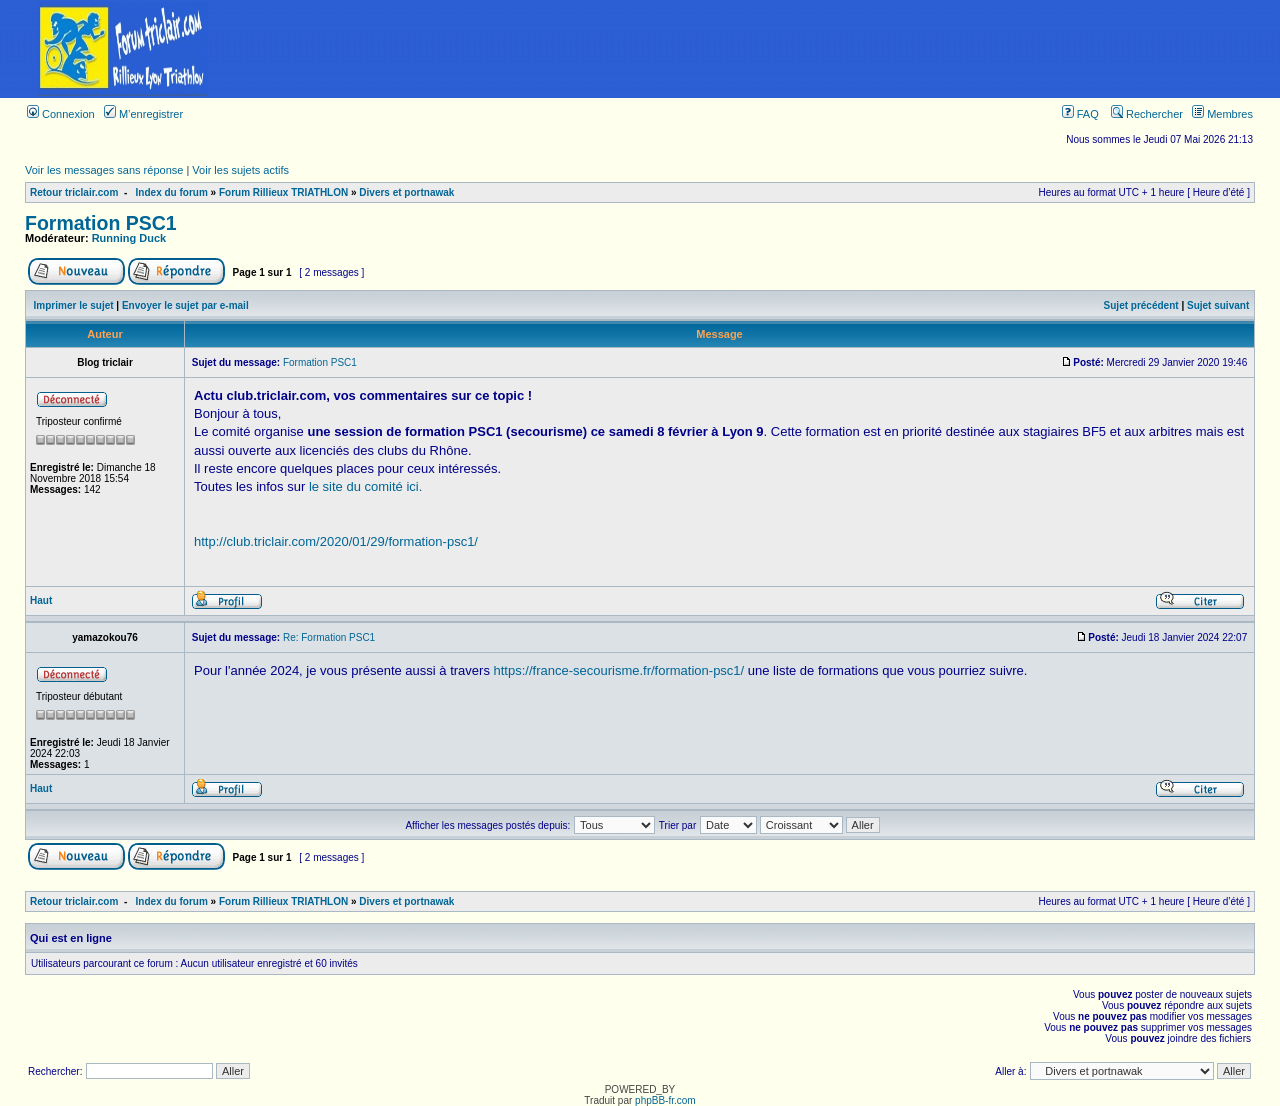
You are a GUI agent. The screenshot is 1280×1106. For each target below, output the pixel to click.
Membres (1222, 114)
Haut (41, 600)
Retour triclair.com (74, 192)
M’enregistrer (143, 114)
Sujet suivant (1218, 305)
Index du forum (172, 192)
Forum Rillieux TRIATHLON (283, 192)
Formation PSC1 (101, 223)
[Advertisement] (763, 49)
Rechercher (1147, 114)
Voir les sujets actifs (240, 170)
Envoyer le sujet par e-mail (185, 305)
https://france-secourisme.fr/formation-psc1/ (619, 670)
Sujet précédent (1141, 305)
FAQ (1080, 114)
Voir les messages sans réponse (104, 170)
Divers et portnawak (406, 192)
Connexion (61, 114)
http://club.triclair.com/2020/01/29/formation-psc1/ (336, 541)
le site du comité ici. (365, 486)
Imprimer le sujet (74, 305)
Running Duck (129, 238)
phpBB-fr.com (665, 1100)
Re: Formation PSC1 (329, 637)
